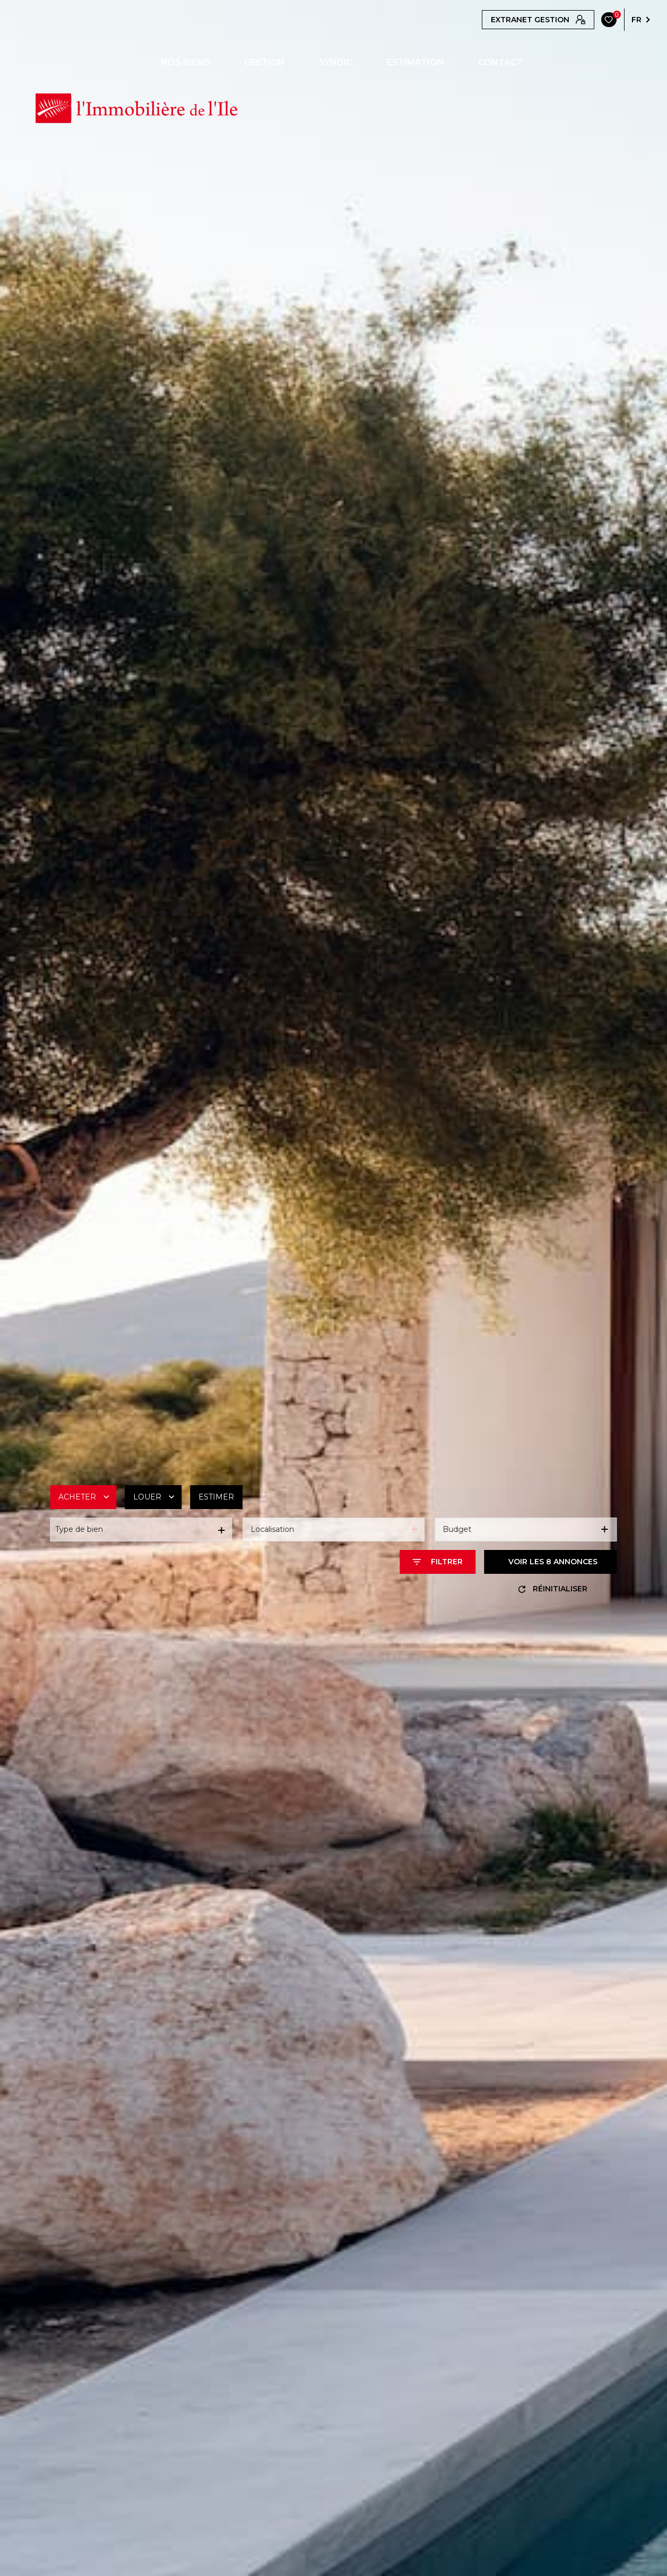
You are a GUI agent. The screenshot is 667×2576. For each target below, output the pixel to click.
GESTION (264, 62)
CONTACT (500, 62)
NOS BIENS (185, 62)
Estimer (216, 1497)
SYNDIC (336, 62)
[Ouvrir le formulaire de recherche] (437, 1562)
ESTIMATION (415, 62)
